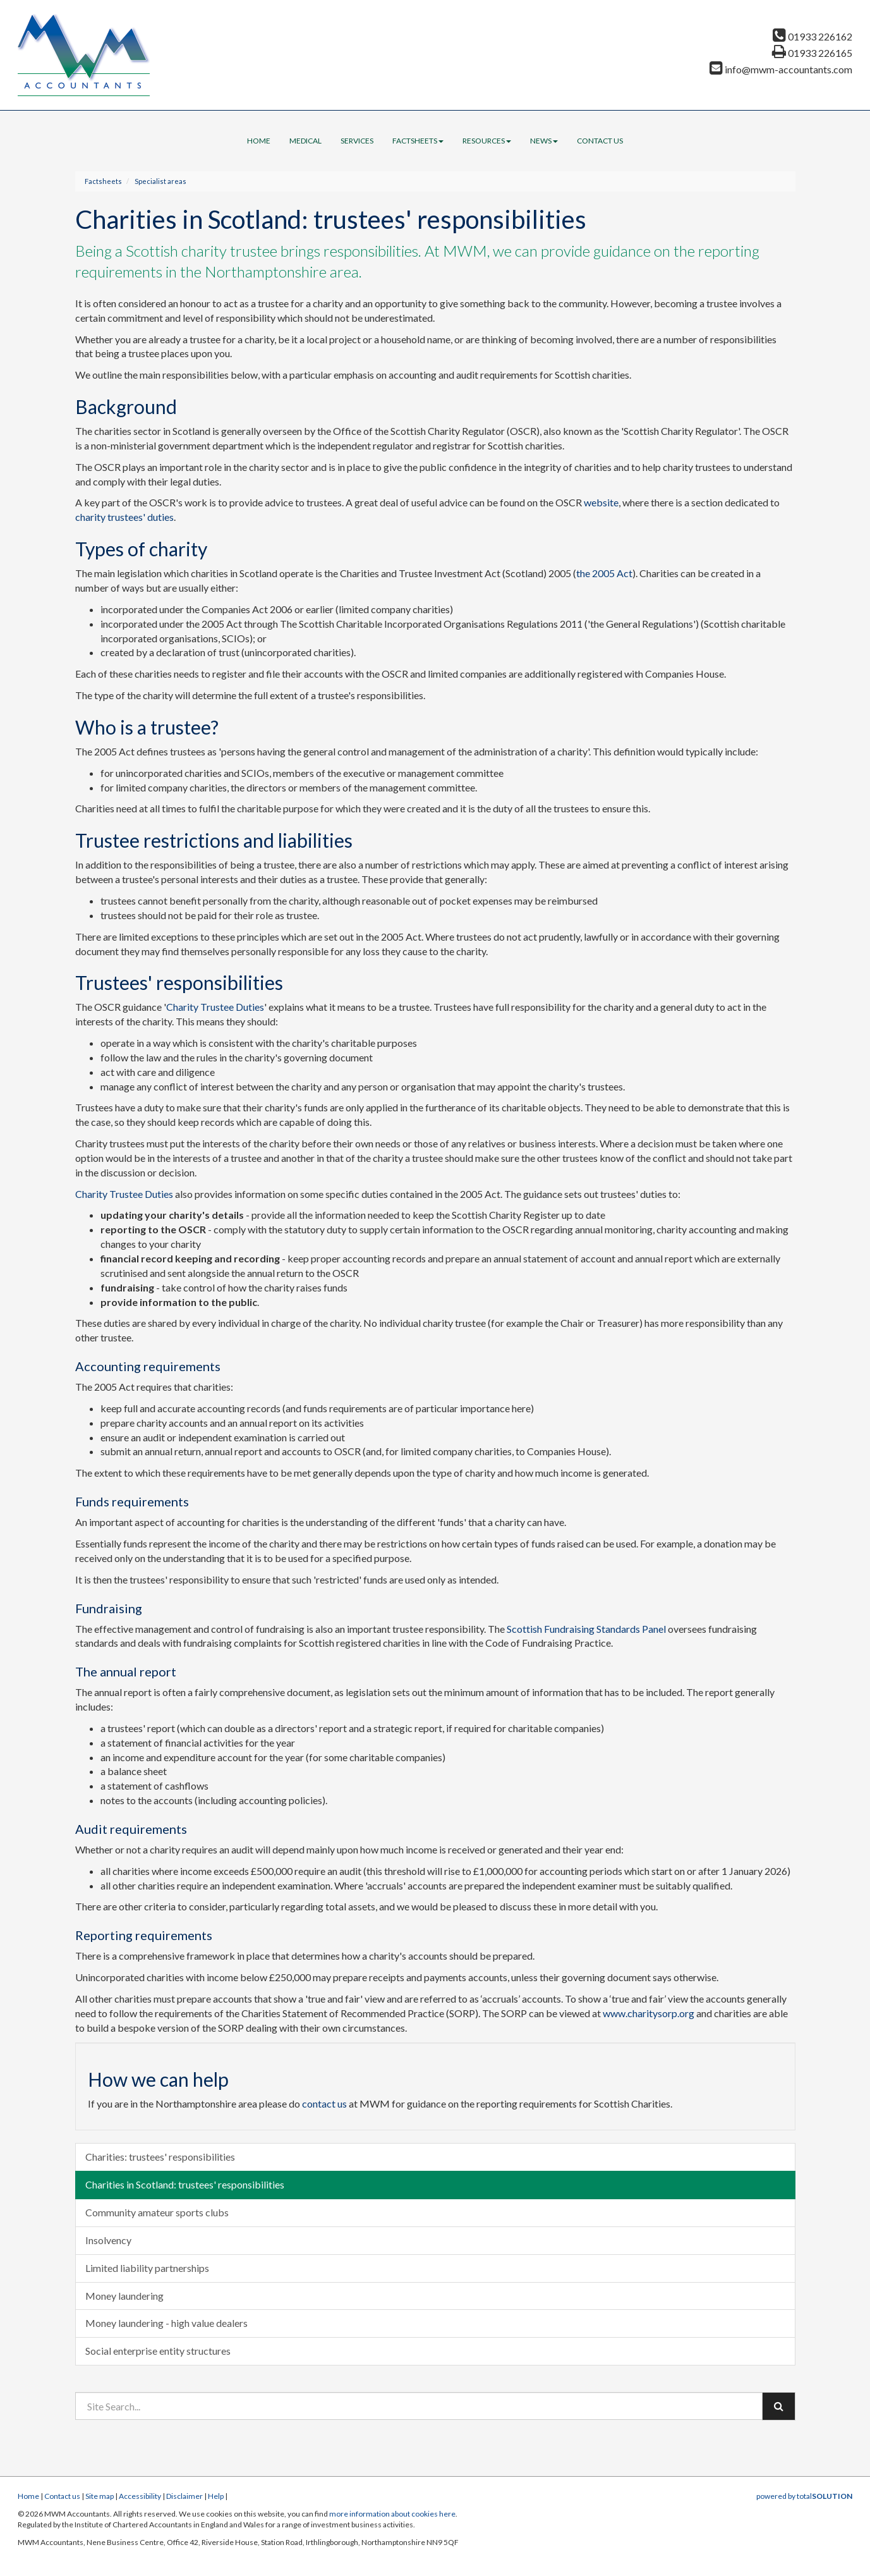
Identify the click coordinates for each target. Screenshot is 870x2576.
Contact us (600, 140)
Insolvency (108, 2240)
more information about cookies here (392, 2513)
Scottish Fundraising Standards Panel (586, 1629)
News (544, 140)
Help (216, 2496)
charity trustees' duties (124, 517)
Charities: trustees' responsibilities (160, 2157)
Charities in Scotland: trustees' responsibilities (184, 2184)
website (601, 502)
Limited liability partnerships (147, 2268)
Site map (99, 2496)
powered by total (804, 2496)
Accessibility (140, 2496)
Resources (486, 140)
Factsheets (418, 140)
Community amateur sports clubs (157, 2212)
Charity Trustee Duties (215, 1007)
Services (357, 140)
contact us (324, 2103)
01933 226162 (812, 36)
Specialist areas (160, 181)
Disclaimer (184, 2496)
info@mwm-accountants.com (781, 69)
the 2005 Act (604, 573)
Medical (305, 140)
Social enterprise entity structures (158, 2351)
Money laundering (124, 2296)
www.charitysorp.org (648, 2013)
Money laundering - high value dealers (166, 2323)
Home (258, 140)
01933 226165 (812, 53)
